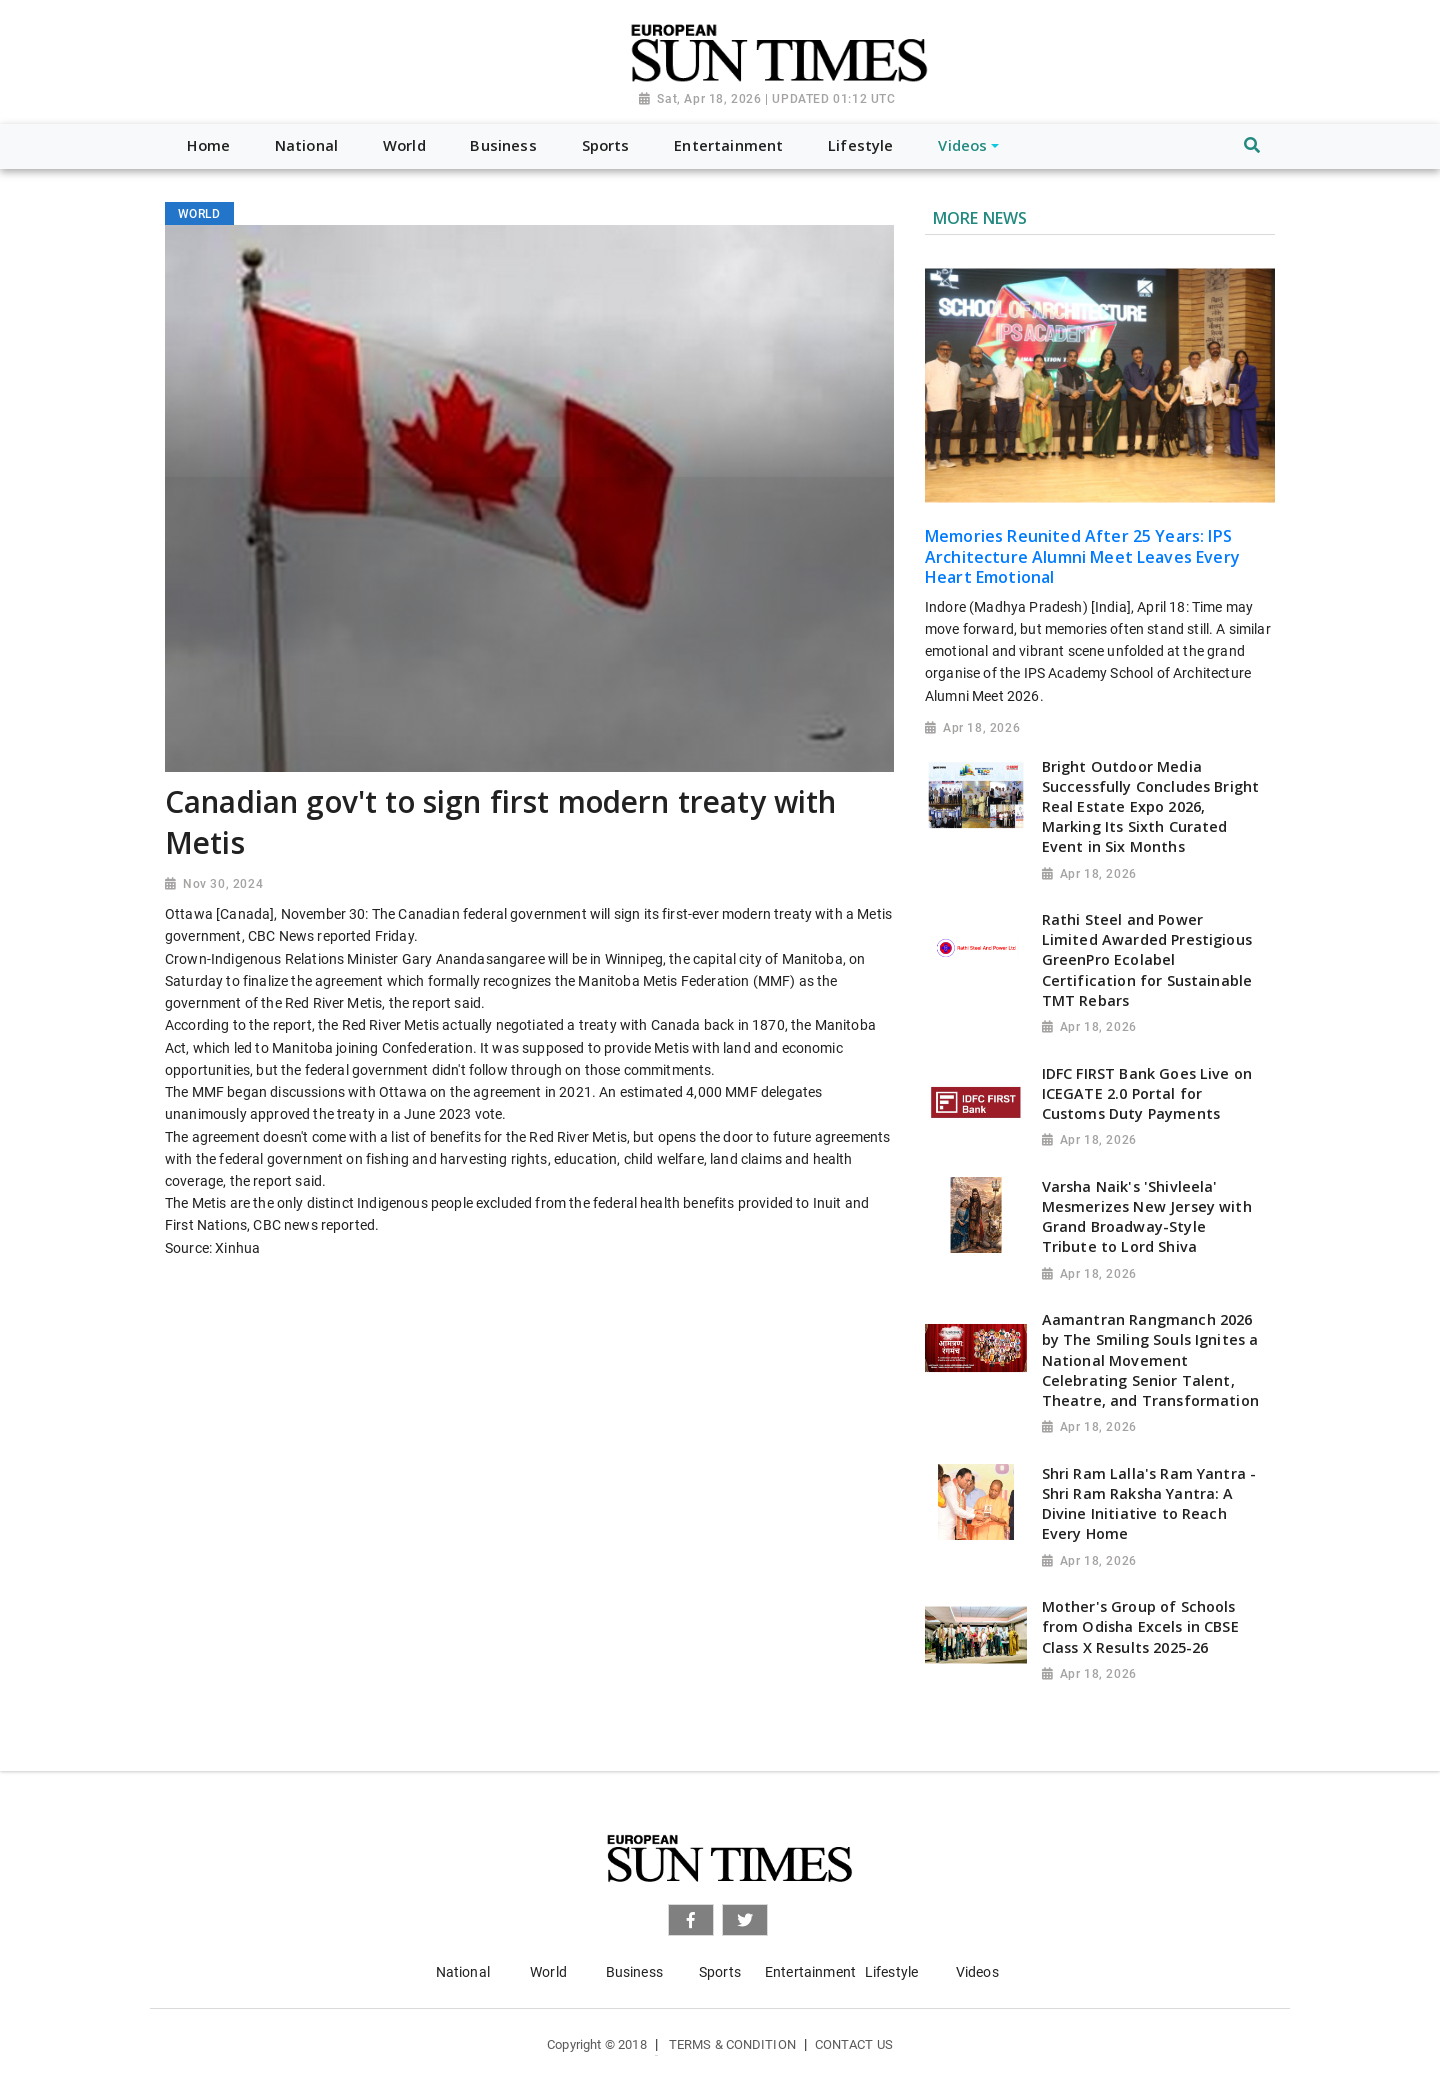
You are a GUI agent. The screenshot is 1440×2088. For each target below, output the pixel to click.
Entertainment (810, 1972)
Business (634, 1972)
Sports (720, 1972)
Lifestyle (891, 1972)
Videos (977, 1972)
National (463, 1972)
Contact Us (854, 2044)
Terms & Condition (732, 2044)
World (548, 1972)
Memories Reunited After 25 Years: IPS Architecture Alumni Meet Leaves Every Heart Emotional (1082, 556)
